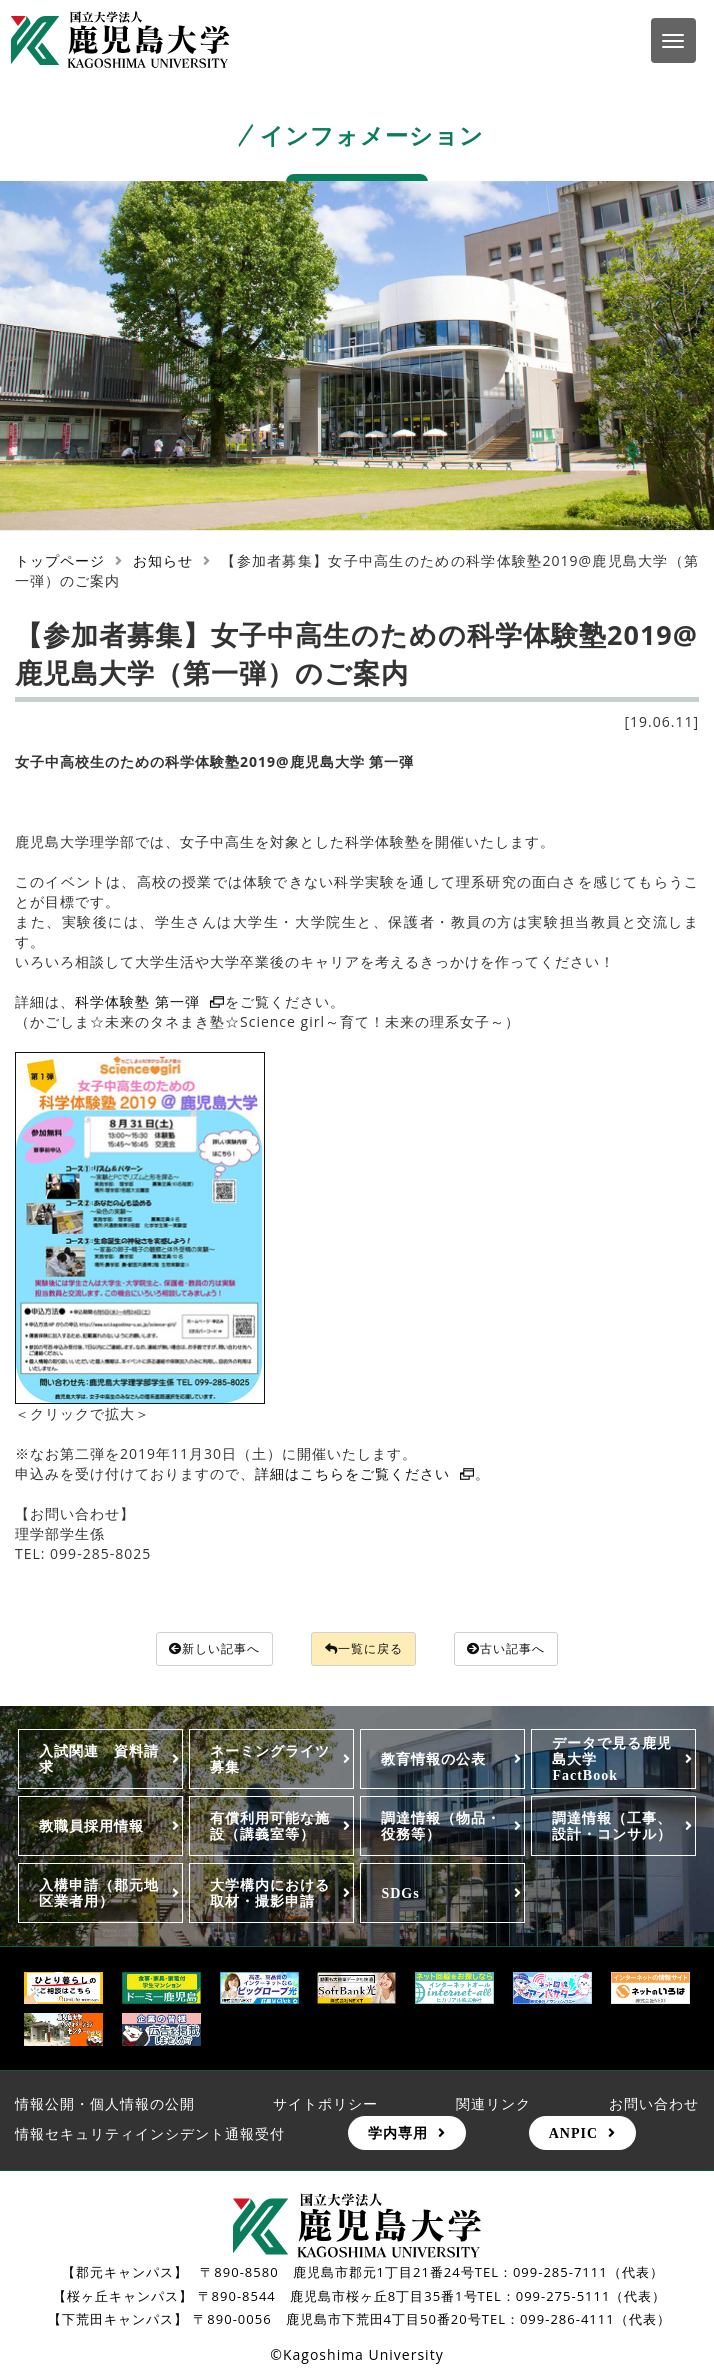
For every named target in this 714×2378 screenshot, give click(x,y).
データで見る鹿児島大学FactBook (612, 1761)
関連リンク (493, 2105)
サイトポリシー (325, 2105)
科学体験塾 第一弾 (150, 1001)
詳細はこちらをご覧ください (365, 1473)
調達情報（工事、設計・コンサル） (612, 1828)
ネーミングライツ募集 (270, 1761)
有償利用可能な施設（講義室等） (270, 1828)
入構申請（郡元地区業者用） (99, 1895)
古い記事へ (523, 1649)
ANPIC (573, 2135)
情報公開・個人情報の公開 (105, 2105)
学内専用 (398, 2135)
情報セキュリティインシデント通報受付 (150, 2134)
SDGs (400, 1895)
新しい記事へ (199, 1649)
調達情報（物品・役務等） (441, 1828)
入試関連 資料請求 (99, 1761)
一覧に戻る (365, 1649)
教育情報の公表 (433, 1761)
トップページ (60, 560)
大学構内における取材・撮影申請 (270, 1895)
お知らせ (163, 560)
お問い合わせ (654, 2105)
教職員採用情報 (91, 1828)
